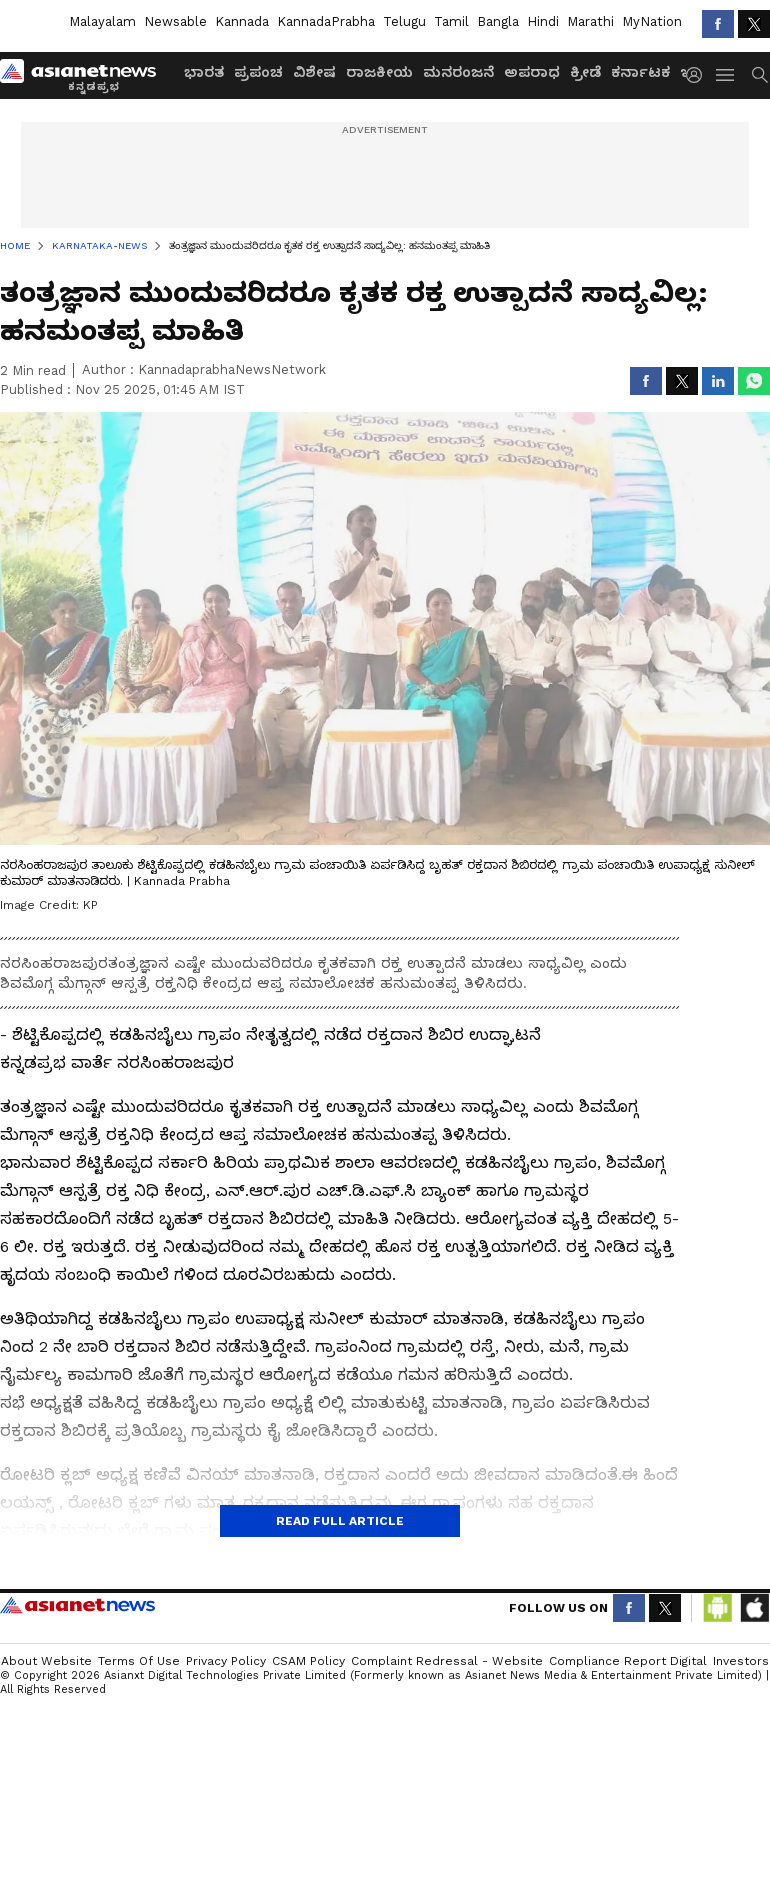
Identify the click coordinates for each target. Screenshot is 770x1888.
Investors (741, 1661)
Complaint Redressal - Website (447, 1661)
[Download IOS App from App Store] (754, 1608)
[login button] (699, 75)
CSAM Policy (308, 1661)
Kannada (242, 21)
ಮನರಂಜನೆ (458, 72)
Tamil (451, 21)
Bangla (498, 21)
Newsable (175, 21)
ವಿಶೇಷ (314, 72)
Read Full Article (340, 1521)
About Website (46, 1661)
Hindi (543, 21)
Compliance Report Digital (628, 1661)
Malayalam (102, 21)
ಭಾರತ (204, 72)
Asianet (77, 1605)
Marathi (590, 21)
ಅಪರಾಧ (532, 72)
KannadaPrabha (326, 21)
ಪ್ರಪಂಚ (258, 72)
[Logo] (85, 75)
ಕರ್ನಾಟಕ (640, 72)
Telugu (404, 21)
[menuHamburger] (726, 75)
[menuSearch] (760, 75)
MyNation (652, 21)
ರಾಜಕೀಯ (379, 72)
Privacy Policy (226, 1661)
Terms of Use (139, 1661)
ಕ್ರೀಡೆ (585, 72)
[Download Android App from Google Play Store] (718, 1608)
